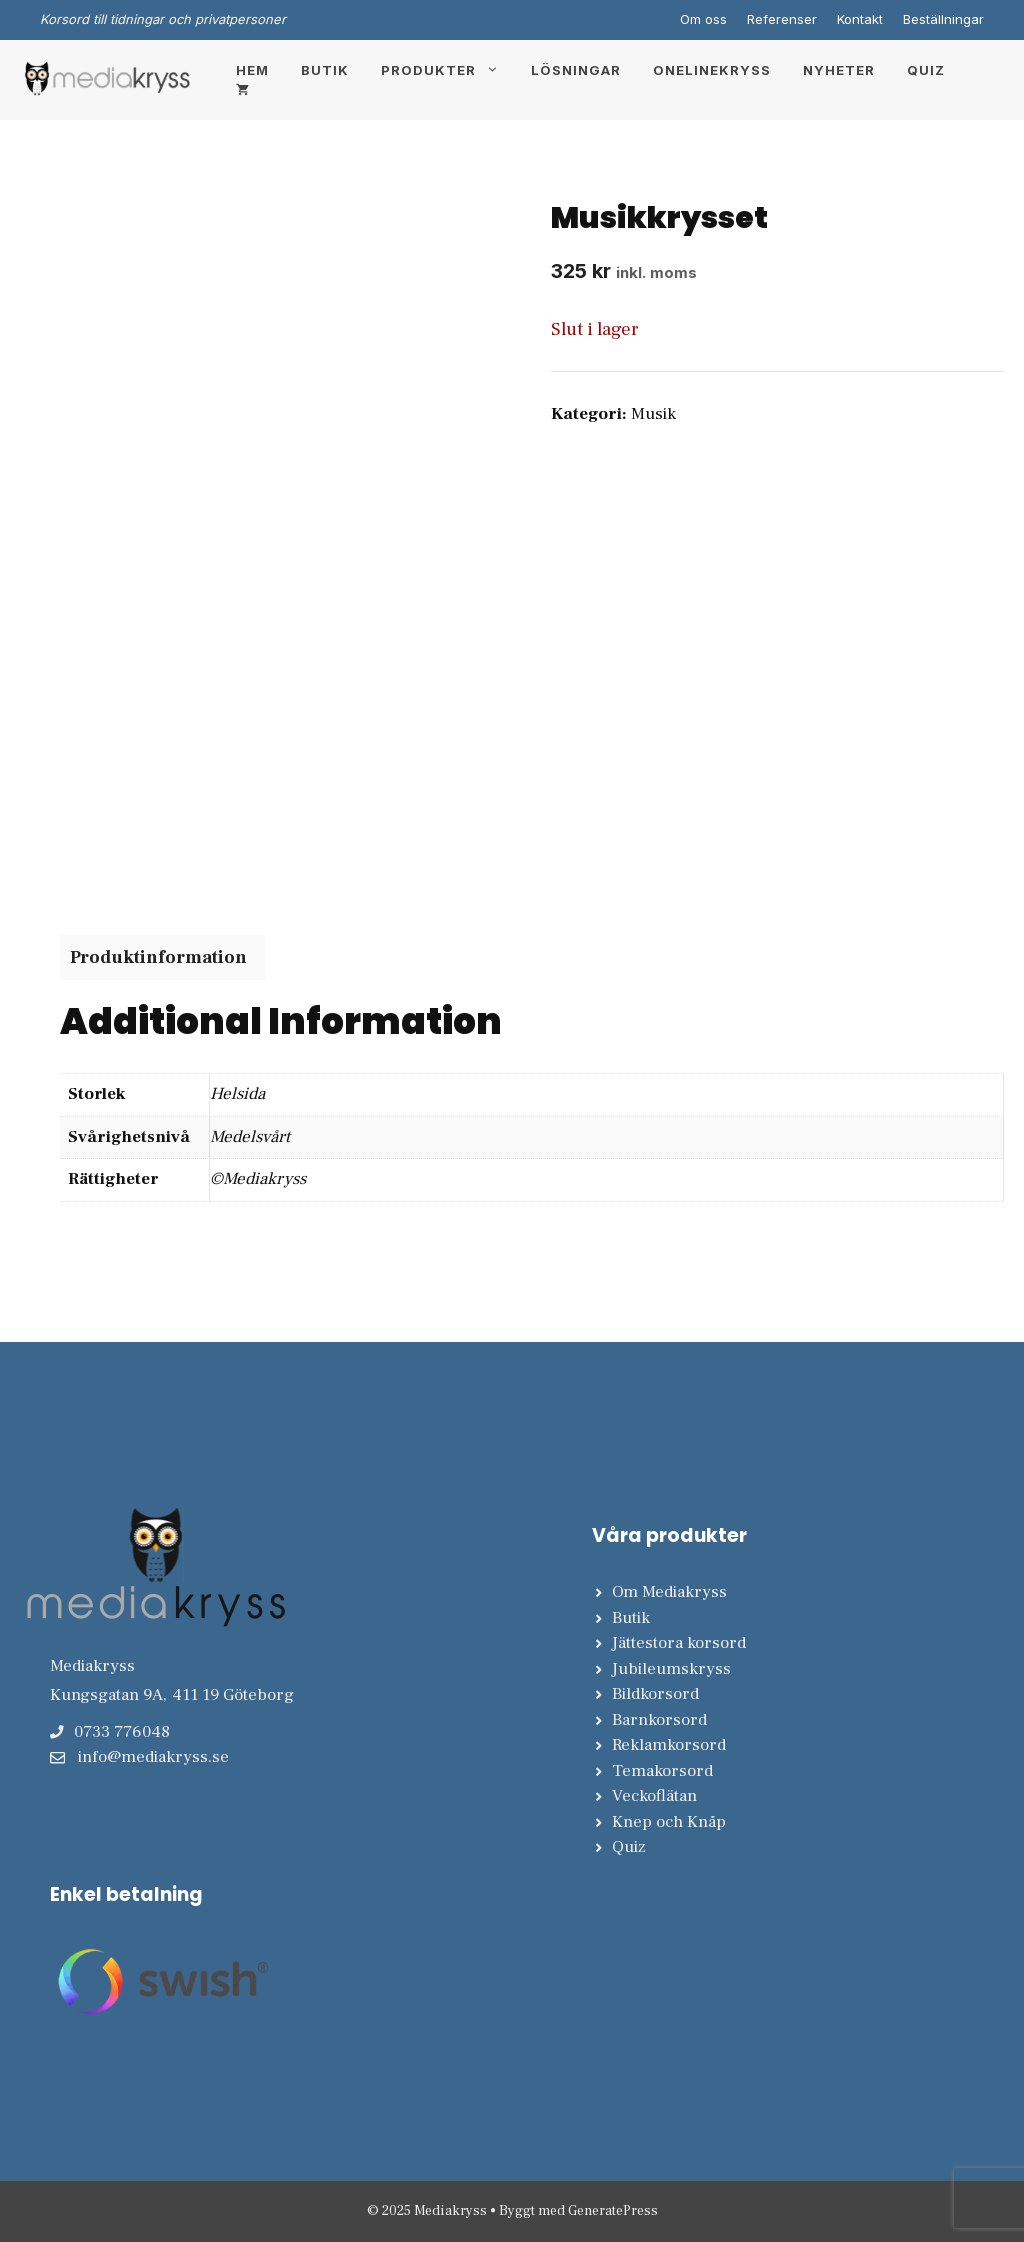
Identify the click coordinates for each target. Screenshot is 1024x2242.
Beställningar (943, 19)
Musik (653, 414)
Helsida (237, 1094)
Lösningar (576, 70)
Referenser (782, 19)
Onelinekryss (712, 70)
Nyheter (839, 70)
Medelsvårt (250, 1137)
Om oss (703, 19)
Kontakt (860, 19)
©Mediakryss (258, 1179)
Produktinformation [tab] (158, 957)
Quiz (926, 70)
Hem (252, 70)
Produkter (448, 70)
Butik (325, 70)
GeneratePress (613, 2211)
